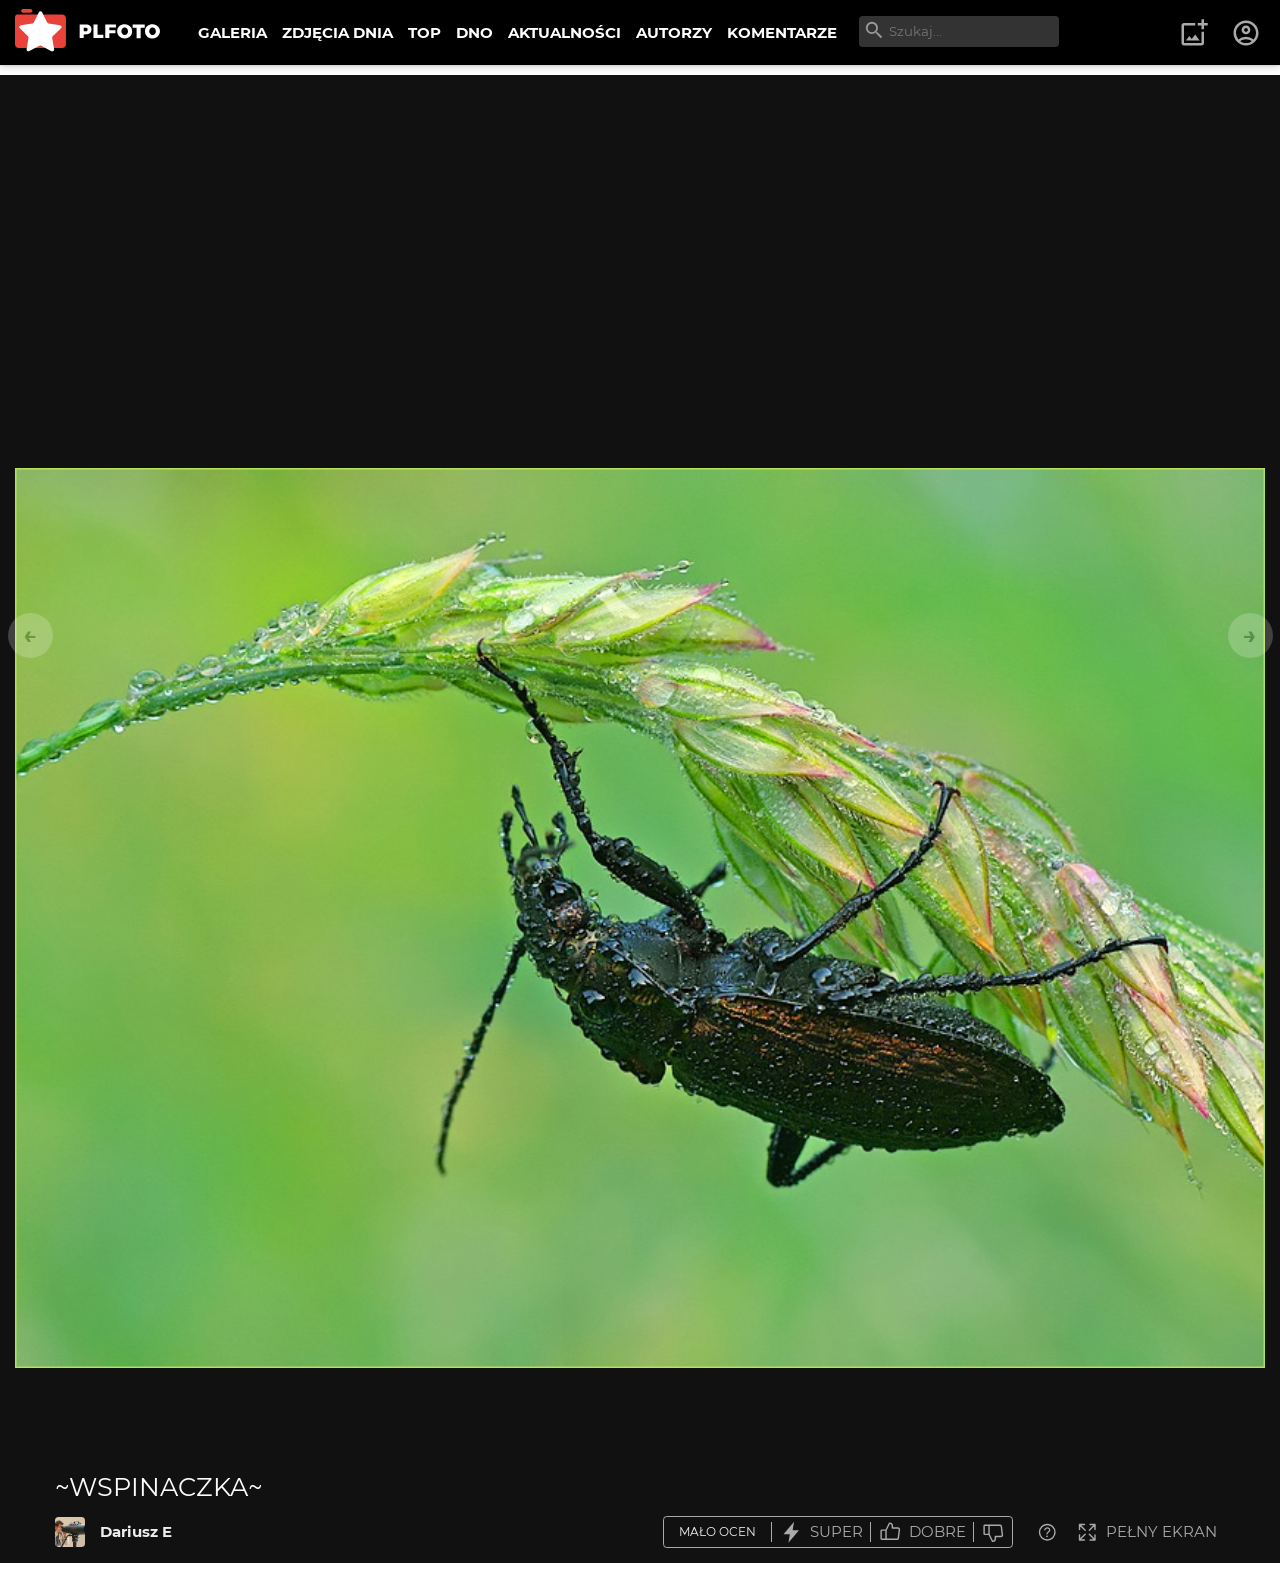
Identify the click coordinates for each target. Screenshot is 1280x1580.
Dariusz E (136, 1531)
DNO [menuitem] (474, 32)
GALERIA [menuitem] (232, 32)
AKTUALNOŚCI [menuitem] (564, 32)
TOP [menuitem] (424, 32)
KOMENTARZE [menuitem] (782, 32)
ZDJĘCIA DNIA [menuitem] (337, 32)
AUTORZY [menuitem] (674, 32)
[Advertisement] (640, 215)
